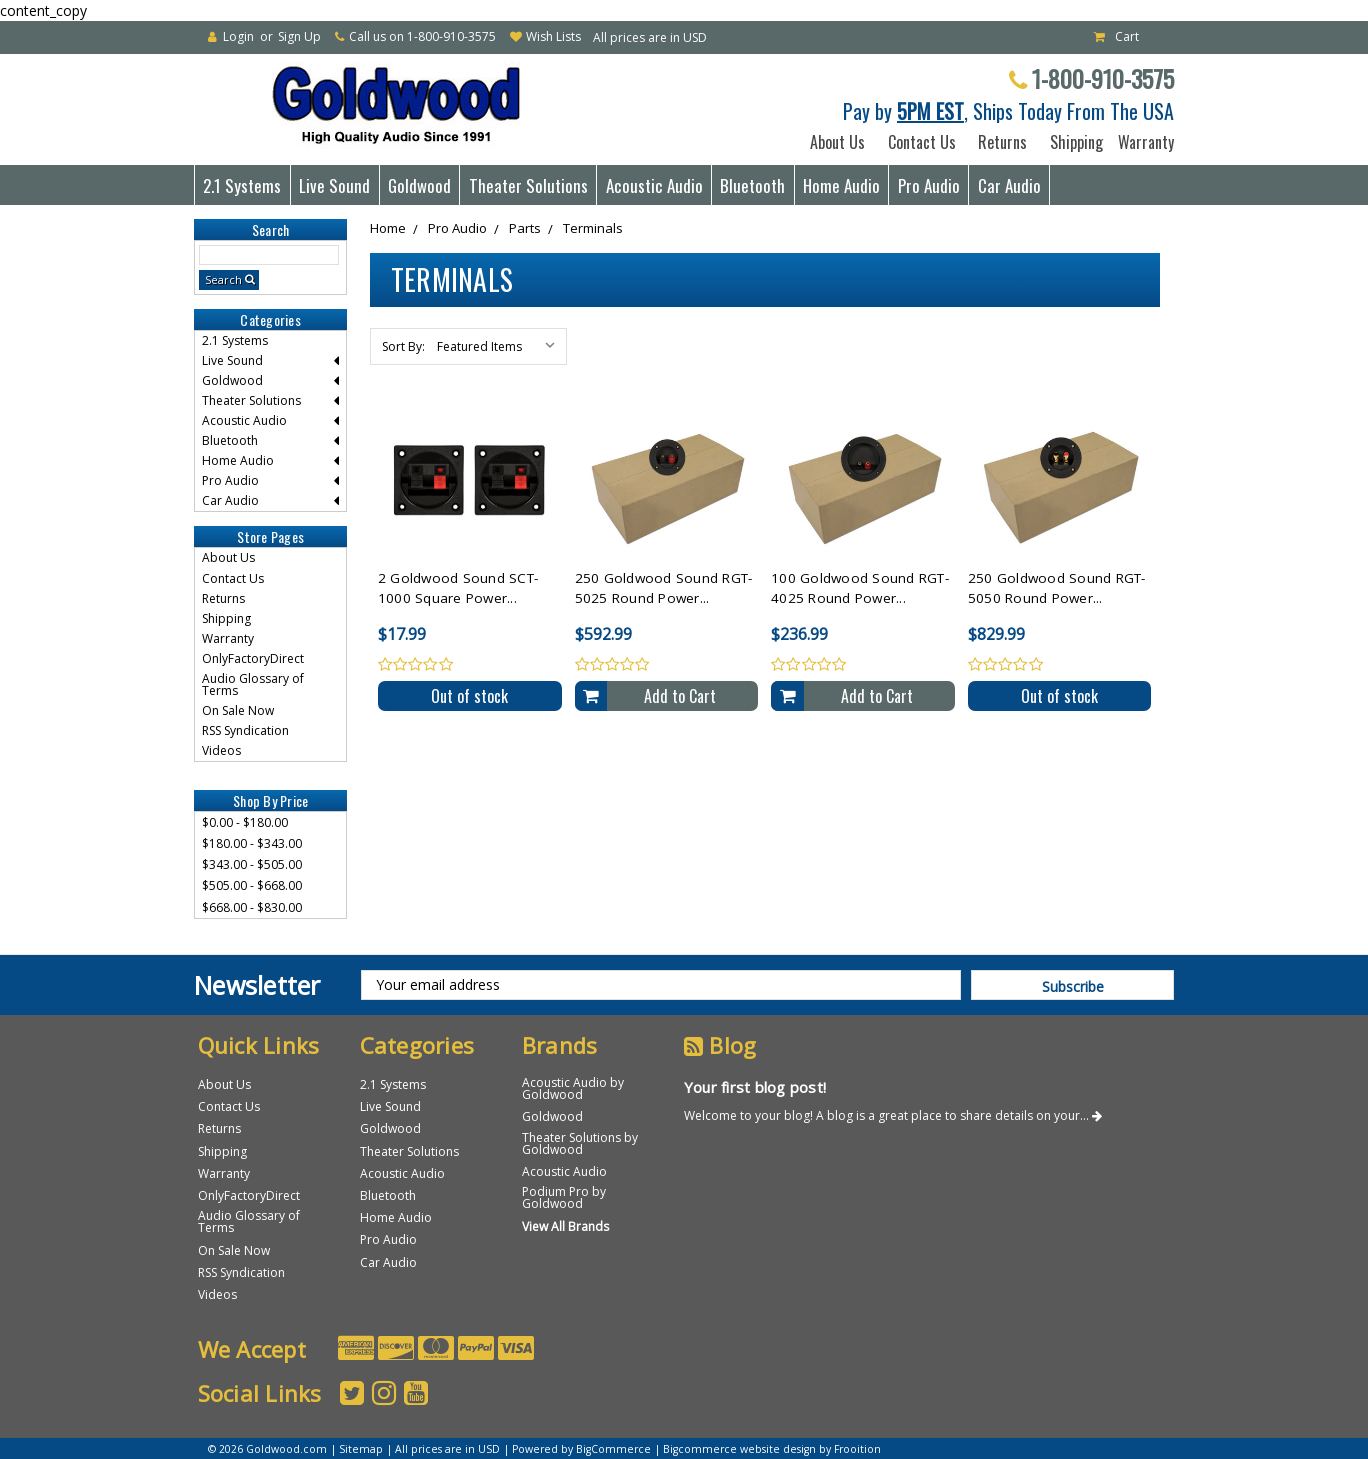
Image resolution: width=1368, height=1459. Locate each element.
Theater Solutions (528, 185)
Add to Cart (680, 696)
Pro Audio (929, 185)
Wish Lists (553, 36)
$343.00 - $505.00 (252, 864)
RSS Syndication (245, 730)
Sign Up (299, 36)
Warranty (1142, 142)
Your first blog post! (755, 1087)
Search (223, 279)
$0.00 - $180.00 (245, 822)
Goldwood (419, 185)
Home (388, 228)
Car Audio (1009, 185)
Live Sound (334, 185)
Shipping (1072, 142)
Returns (1002, 142)
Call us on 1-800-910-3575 (422, 36)
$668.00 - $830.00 (252, 907)
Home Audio (841, 185)
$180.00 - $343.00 (252, 843)
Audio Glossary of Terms (253, 684)
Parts (525, 228)
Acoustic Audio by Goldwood (573, 1088)
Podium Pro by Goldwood (564, 1197)
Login (238, 36)
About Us (837, 142)
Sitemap (361, 1449)
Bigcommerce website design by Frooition (772, 1449)
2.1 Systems (242, 185)
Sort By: (403, 346)
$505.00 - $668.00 (252, 885)
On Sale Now (238, 710)
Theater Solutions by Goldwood (580, 1143)
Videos (221, 750)
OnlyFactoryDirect (253, 658)
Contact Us (922, 142)
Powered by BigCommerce (581, 1449)
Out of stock (469, 696)
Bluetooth (752, 185)
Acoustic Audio (654, 185)
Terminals (593, 228)
